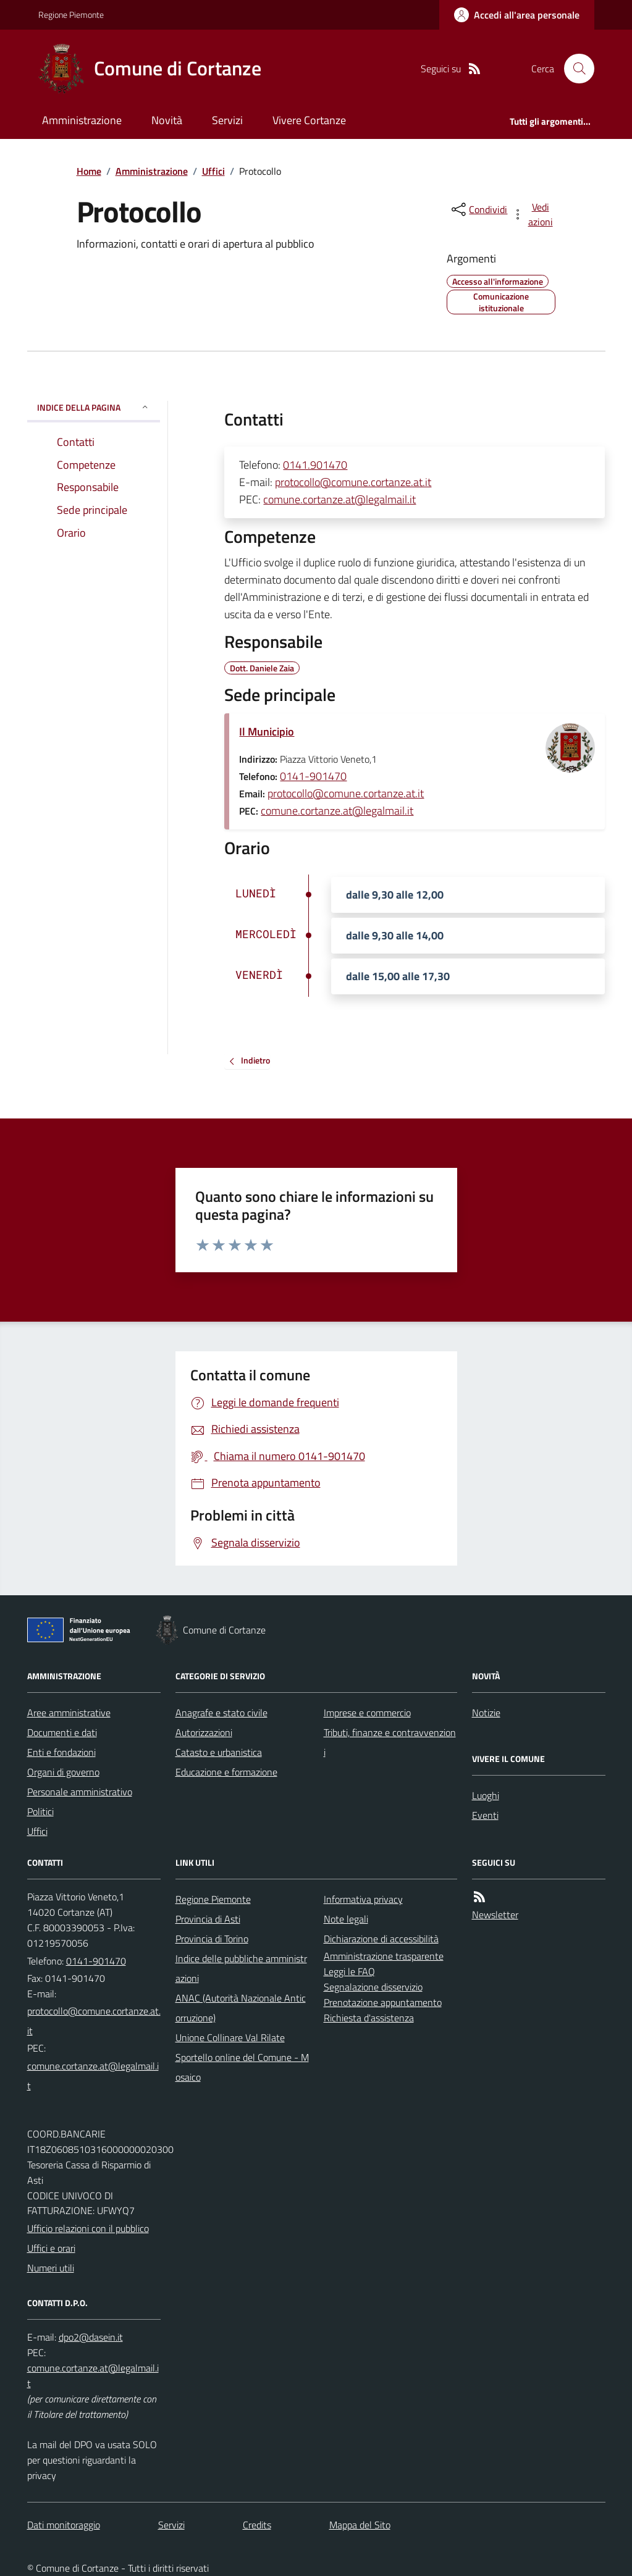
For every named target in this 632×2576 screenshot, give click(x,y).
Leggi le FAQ (349, 1971)
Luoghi (485, 1795)
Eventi (485, 1815)
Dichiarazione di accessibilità (381, 1938)
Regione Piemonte (71, 14)
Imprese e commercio (367, 1712)
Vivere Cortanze (309, 120)
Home (89, 171)
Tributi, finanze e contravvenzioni (390, 1742)
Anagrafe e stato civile (221, 1712)
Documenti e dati (62, 1732)
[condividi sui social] (478, 209)
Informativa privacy (363, 1899)
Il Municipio (266, 731)
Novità (166, 120)
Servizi (227, 120)
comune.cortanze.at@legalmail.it (339, 499)
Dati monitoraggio (63, 2524)
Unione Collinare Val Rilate (230, 2037)
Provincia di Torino (211, 1938)
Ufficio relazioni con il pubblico (88, 2228)
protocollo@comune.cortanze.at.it (353, 482)
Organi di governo (63, 1771)
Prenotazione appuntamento (383, 2002)
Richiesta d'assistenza (369, 2017)
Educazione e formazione (226, 1771)
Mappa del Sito (359, 2524)
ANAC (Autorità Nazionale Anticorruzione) (240, 2008)
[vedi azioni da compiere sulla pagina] (533, 214)
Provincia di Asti (207, 1918)
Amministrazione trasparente (384, 1956)
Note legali (346, 1918)
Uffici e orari (51, 2248)
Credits (257, 2524)
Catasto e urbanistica (218, 1752)
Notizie (486, 1712)
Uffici (213, 171)
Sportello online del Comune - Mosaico (242, 2067)
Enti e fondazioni (61, 1752)
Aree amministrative (69, 1712)
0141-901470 (313, 776)
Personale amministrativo (79, 1791)
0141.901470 (315, 464)
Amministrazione (82, 120)
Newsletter (495, 1914)
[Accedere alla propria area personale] (516, 15)
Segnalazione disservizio (373, 1986)
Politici (40, 1811)
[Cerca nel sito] (574, 68)
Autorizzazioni (203, 1732)
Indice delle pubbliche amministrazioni (241, 1968)
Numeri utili (50, 2267)
